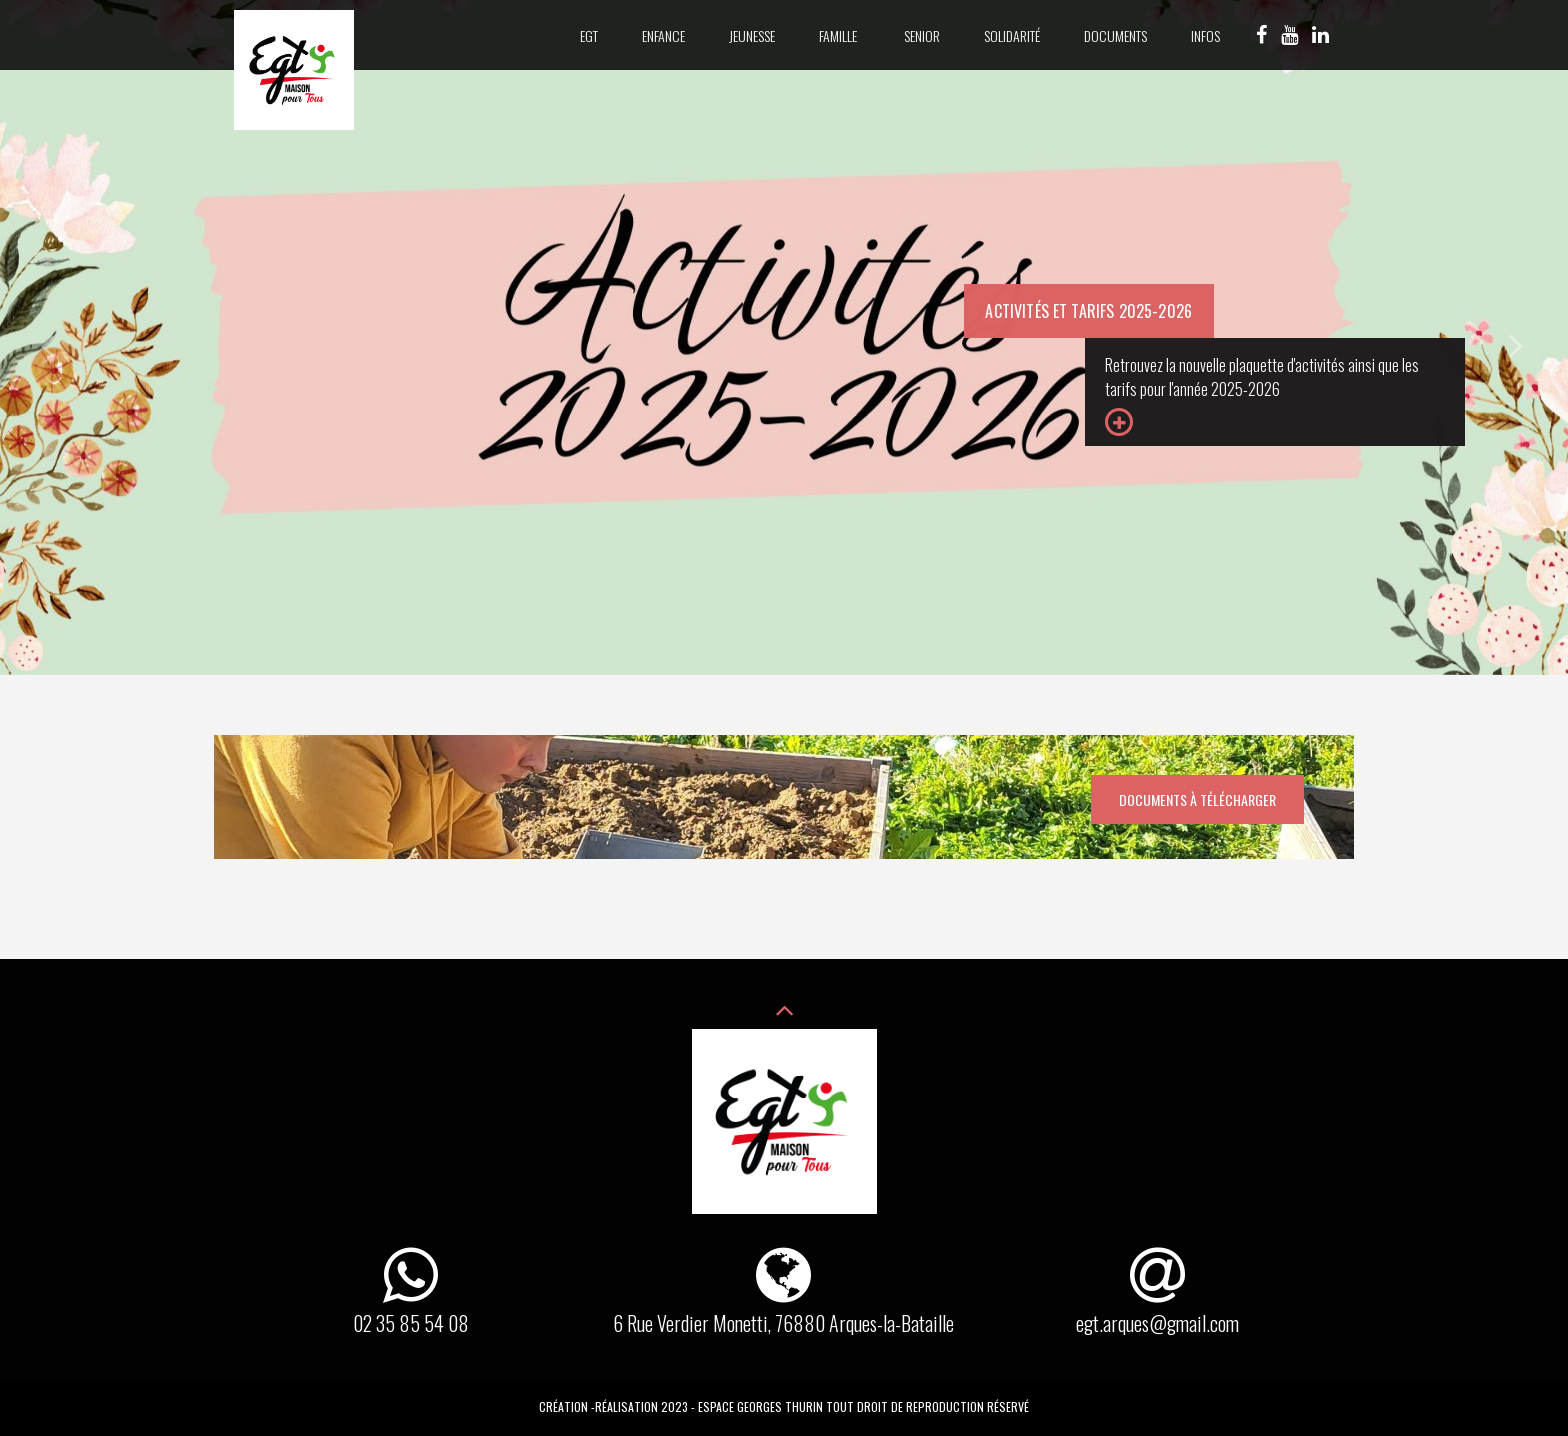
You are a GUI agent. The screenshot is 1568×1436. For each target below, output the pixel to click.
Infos (1205, 35)
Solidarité (1012, 35)
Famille (839, 35)
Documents (1115, 35)
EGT (589, 35)
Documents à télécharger (1197, 799)
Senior (922, 35)
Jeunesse (752, 35)
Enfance (663, 35)
